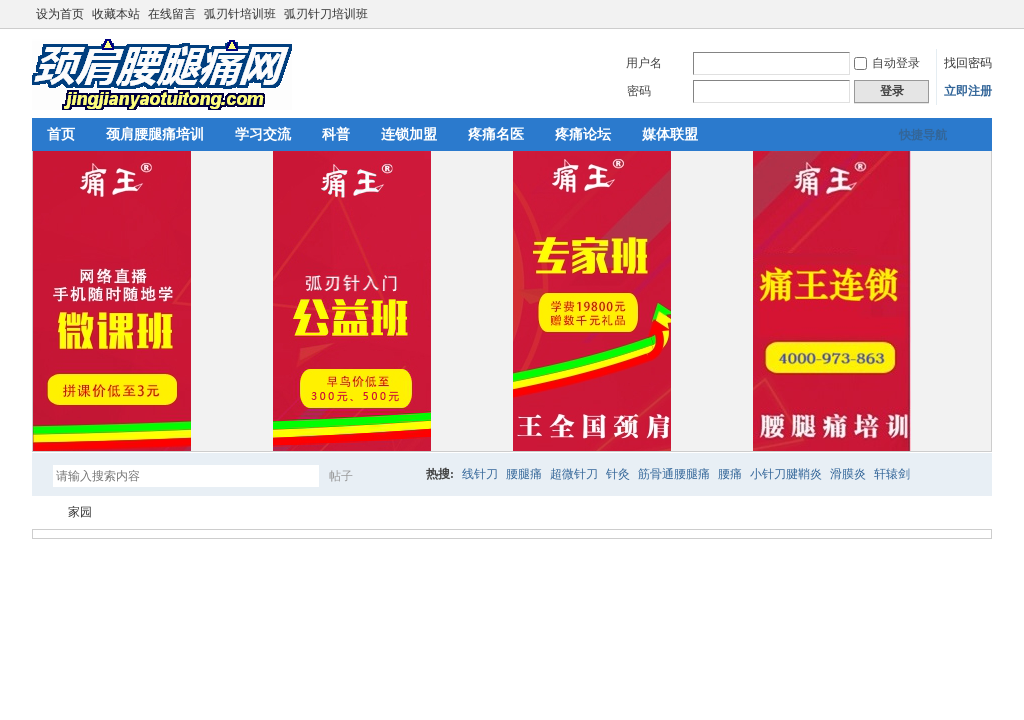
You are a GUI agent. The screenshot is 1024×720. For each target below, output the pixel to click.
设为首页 (60, 14)
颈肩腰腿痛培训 (155, 134)
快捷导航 (923, 135)
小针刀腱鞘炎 (786, 474)
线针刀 (480, 474)
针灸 (618, 474)
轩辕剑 (892, 474)
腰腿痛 (524, 474)
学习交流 (263, 134)
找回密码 (968, 63)
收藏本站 (116, 14)
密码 (639, 91)
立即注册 (968, 91)
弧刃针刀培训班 (326, 14)
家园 (80, 512)
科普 (336, 134)
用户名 (644, 63)
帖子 (341, 476)
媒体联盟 (670, 134)
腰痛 (730, 474)
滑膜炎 (848, 474)
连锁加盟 (409, 134)
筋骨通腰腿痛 (674, 474)
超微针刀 (574, 474)
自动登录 (887, 63)
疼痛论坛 (583, 134)
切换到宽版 (980, 14)
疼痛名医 (496, 134)
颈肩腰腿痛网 (40, 512)
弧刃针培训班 (240, 14)
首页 (61, 134)
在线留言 (172, 14)
